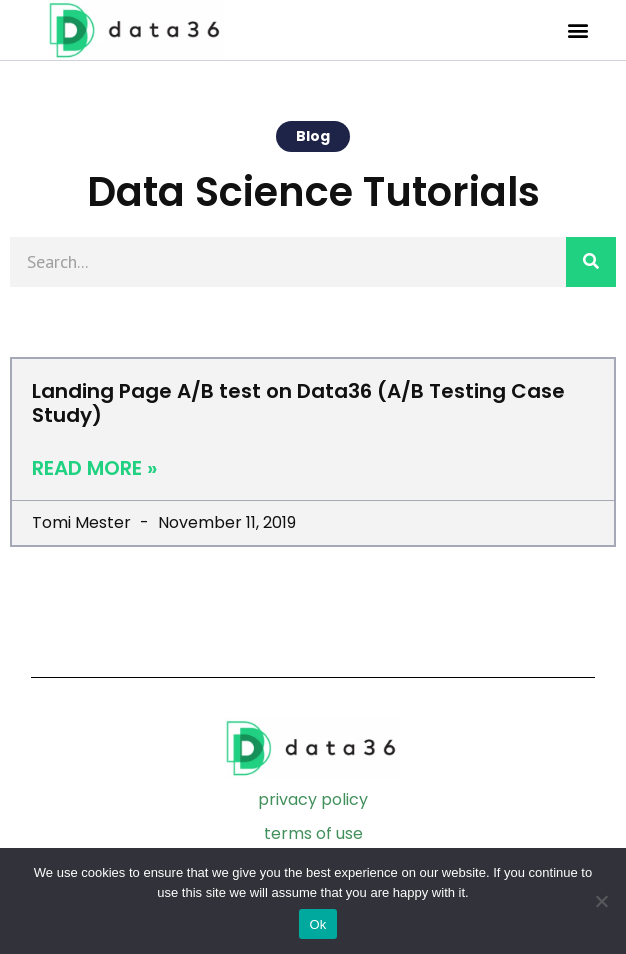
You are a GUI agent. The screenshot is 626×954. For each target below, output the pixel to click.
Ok (317, 924)
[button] (578, 30)
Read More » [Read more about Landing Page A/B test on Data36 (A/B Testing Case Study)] (94, 468)
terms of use (313, 833)
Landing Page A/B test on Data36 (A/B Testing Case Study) (298, 403)
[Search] (591, 262)
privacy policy (313, 799)
